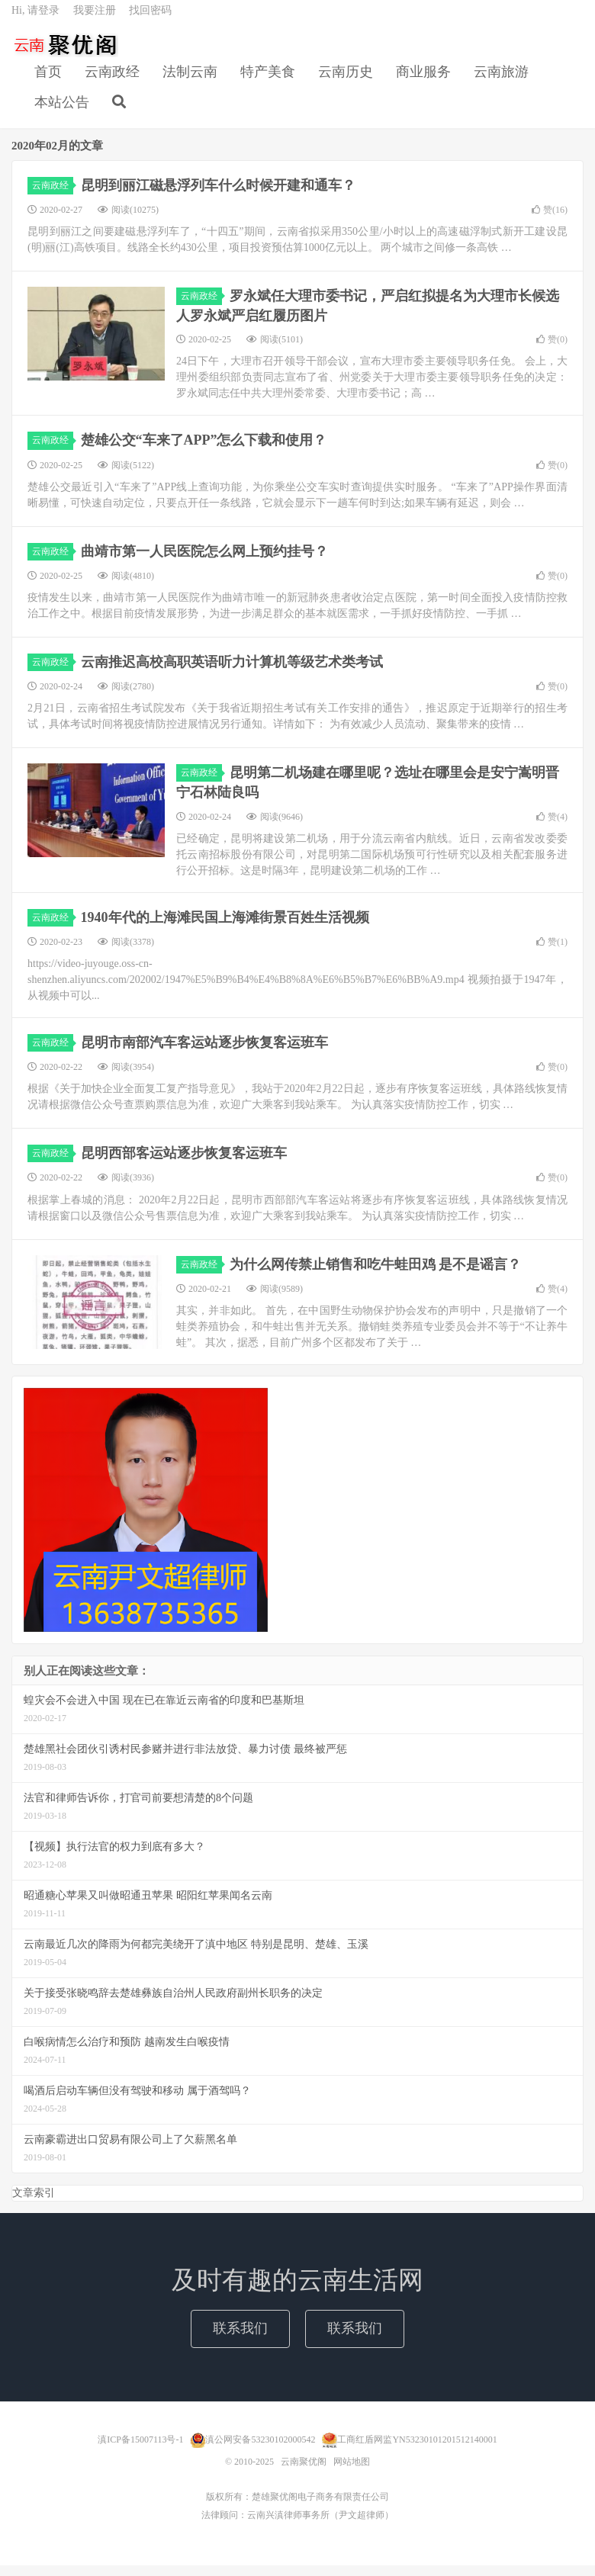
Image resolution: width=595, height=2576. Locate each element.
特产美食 (267, 80)
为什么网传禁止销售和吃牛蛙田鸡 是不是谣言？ (376, 1275)
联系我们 (240, 2338)
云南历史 (345, 80)
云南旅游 (501, 80)
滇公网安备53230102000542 (260, 2450)
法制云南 (189, 80)
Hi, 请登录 (35, 19)
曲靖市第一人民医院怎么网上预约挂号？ (204, 562)
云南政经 (112, 80)
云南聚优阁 (64, 54)
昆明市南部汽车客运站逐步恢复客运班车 (204, 1053)
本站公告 (61, 111)
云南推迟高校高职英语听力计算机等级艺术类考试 (232, 672)
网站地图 (351, 2472)
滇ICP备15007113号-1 (140, 2450)
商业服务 (423, 80)
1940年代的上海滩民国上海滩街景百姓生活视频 (225, 928)
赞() (550, 220)
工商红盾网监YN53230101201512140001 (417, 2450)
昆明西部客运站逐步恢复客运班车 (184, 1164)
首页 (48, 80)
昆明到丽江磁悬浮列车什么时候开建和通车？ (218, 196)
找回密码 (150, 19)
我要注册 (94, 19)
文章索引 (33, 2204)
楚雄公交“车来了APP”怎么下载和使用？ (204, 451)
